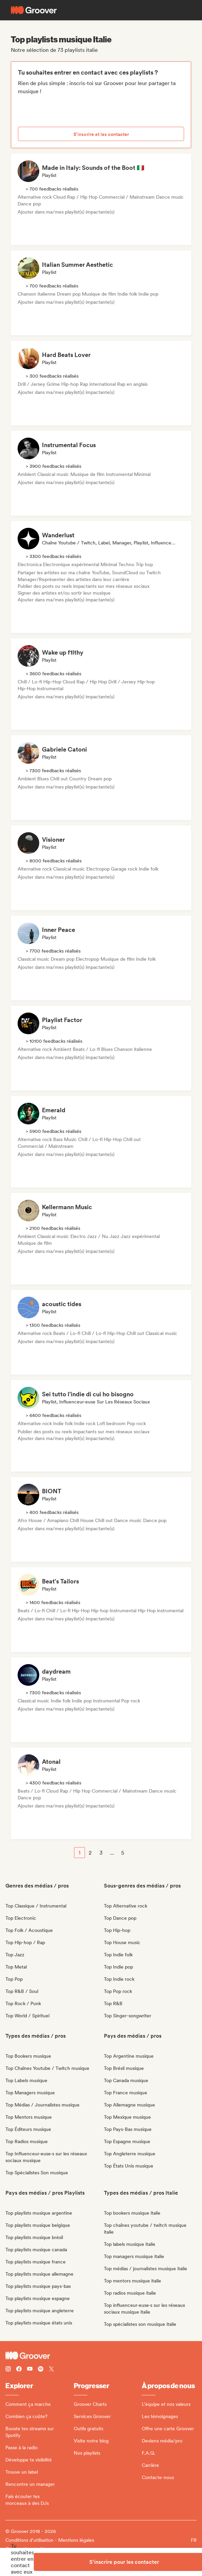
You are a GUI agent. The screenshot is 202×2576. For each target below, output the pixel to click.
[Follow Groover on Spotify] (40, 2369)
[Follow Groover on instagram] (8, 2369)
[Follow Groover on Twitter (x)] (51, 2369)
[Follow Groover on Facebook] (19, 2369)
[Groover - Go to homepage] (101, 2355)
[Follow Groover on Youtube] (29, 2369)
